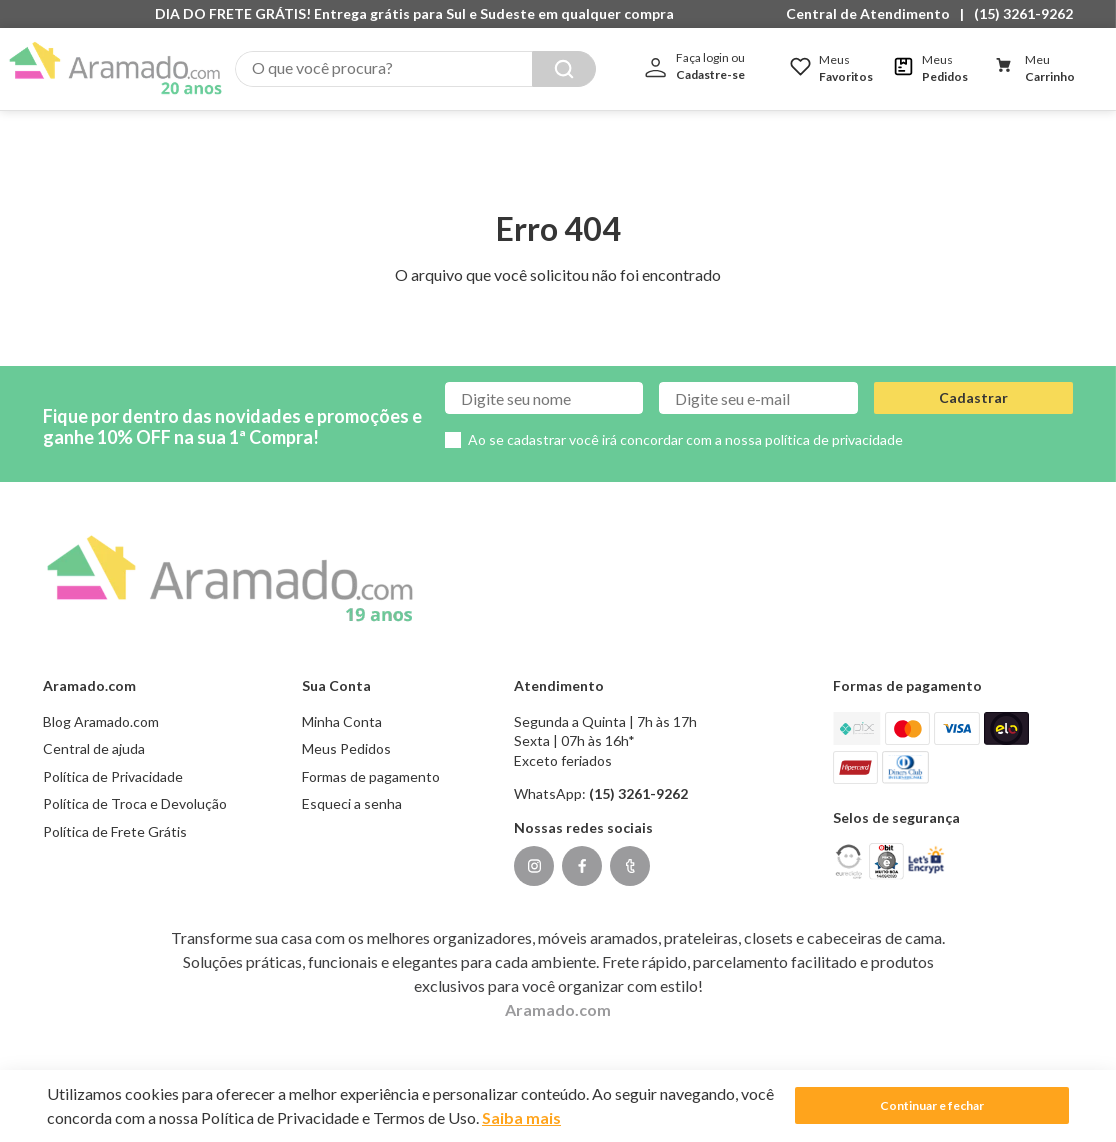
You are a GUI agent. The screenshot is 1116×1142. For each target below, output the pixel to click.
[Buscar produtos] (564, 69)
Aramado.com (558, 988)
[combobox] (415, 69)
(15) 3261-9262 (1023, 13)
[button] (873, 14)
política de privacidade (834, 419)
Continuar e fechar (932, 1105)
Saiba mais (521, 1117)
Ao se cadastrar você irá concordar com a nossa (685, 419)
